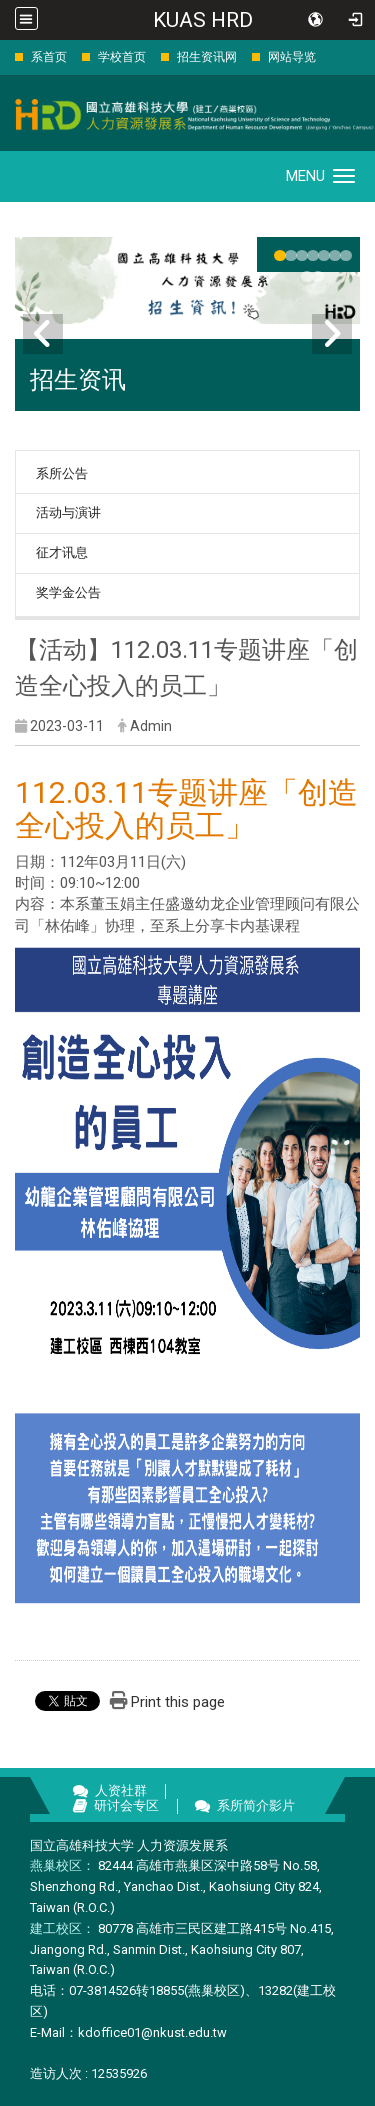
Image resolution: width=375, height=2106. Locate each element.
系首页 (49, 57)
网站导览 (292, 57)
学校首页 (122, 57)
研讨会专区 (126, 1805)
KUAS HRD (203, 20)
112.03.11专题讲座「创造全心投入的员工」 (186, 809)
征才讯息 (62, 552)
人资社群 (121, 1790)
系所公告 (62, 473)
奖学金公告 (68, 592)
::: (4, 56)
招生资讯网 (207, 57)
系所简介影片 (256, 1805)
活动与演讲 (68, 512)
